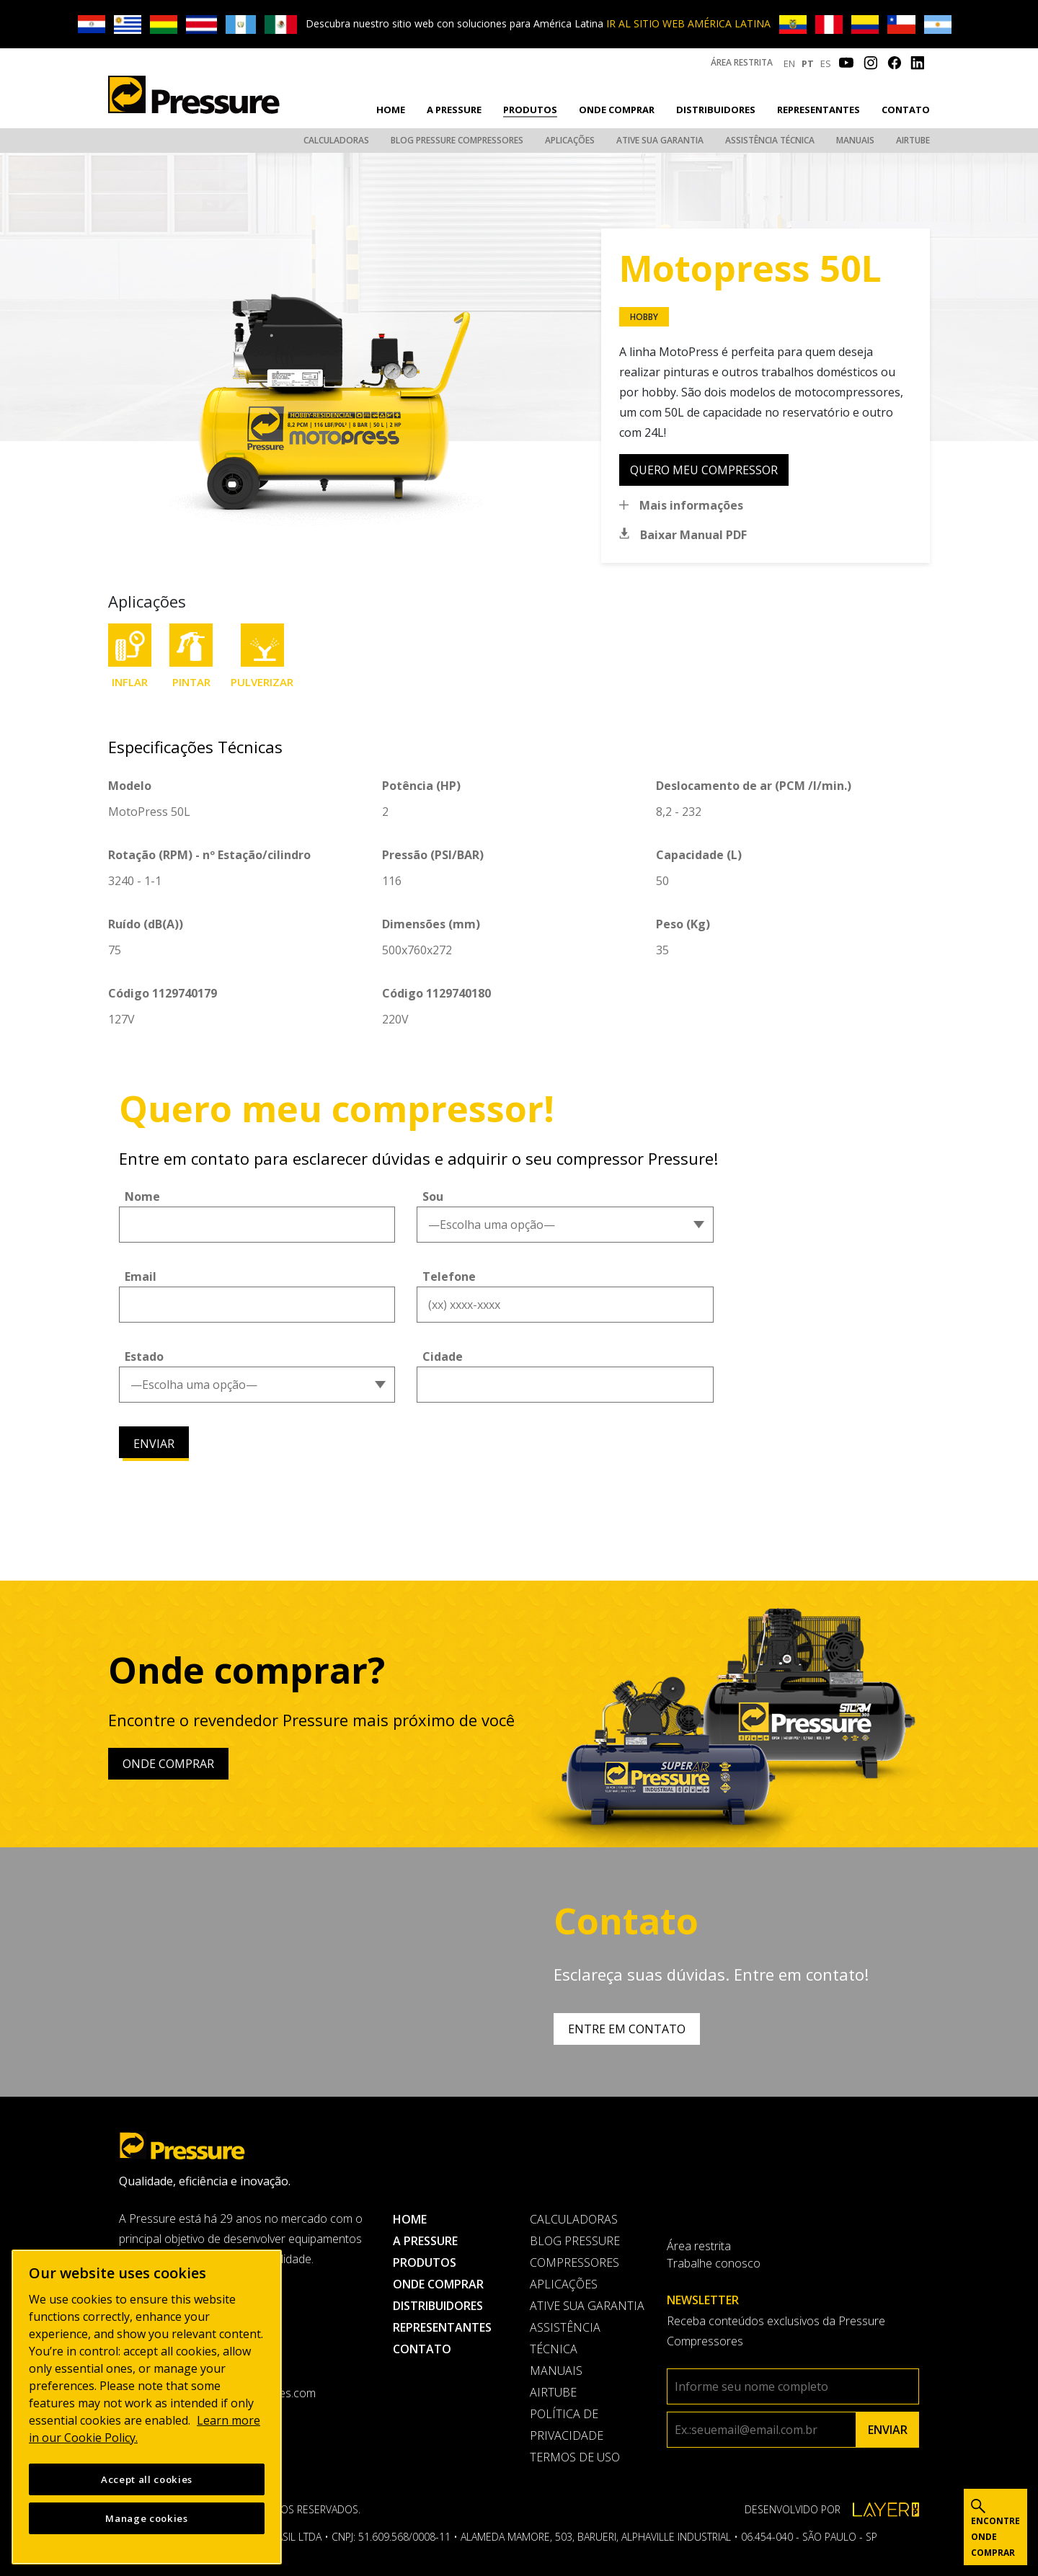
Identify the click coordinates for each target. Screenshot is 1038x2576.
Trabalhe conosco (713, 2263)
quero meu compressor (704, 470)
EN (789, 63)
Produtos (530, 109)
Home (390, 109)
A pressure (454, 109)
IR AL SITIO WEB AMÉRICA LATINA (688, 23)
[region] (147, 2406)
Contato (906, 109)
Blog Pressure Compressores (457, 140)
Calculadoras (336, 140)
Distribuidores (715, 109)
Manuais (855, 140)
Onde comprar (617, 109)
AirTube (913, 140)
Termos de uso (575, 2457)
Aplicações (570, 140)
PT (808, 63)
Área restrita (742, 62)
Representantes (818, 109)
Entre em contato (627, 2029)
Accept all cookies (146, 2479)
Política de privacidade (566, 2424)
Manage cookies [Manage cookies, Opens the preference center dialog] (146, 2518)
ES (825, 63)
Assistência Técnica (770, 140)
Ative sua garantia (660, 140)
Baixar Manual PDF (693, 535)
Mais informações (691, 505)
